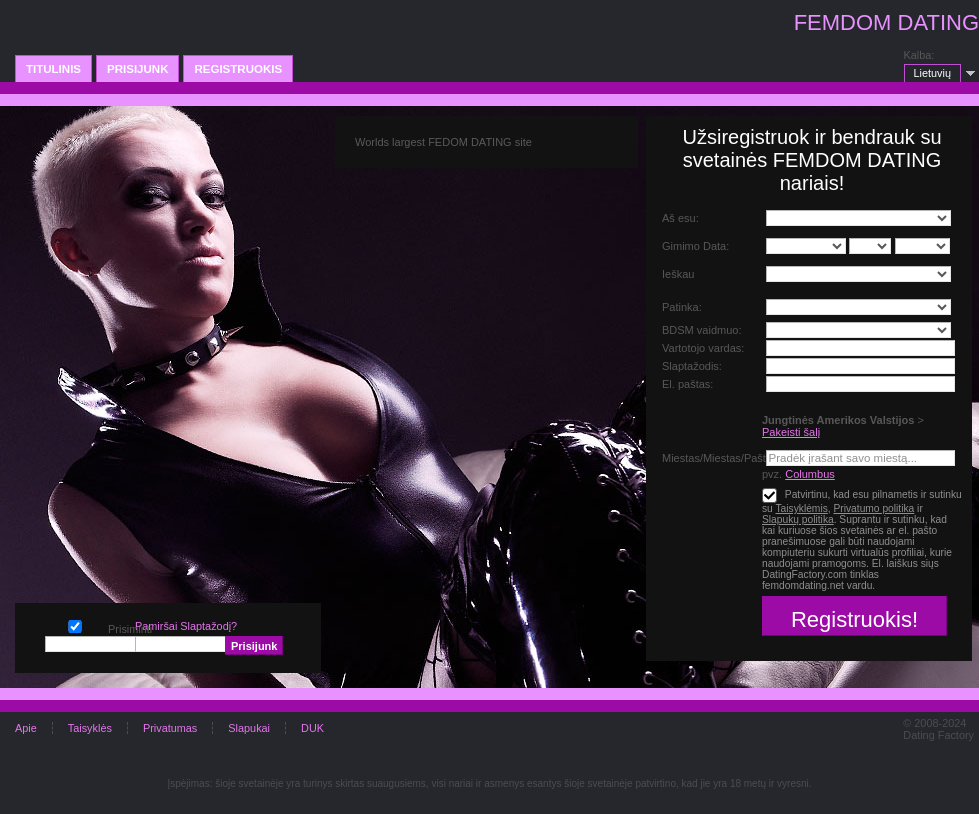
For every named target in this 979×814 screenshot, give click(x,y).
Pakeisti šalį (791, 432)
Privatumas (170, 728)
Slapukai (249, 728)
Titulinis (53, 69)
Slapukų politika (798, 519)
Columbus (810, 474)
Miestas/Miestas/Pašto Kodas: (735, 458)
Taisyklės (90, 728)
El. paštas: (687, 384)
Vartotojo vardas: (703, 348)
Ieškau (678, 274)
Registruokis (238, 69)
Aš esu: (680, 218)
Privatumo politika (873, 508)
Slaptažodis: (692, 366)
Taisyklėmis (801, 508)
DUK (312, 728)
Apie (26, 728)
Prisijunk (137, 69)
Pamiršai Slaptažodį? (186, 626)
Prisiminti (75, 624)
